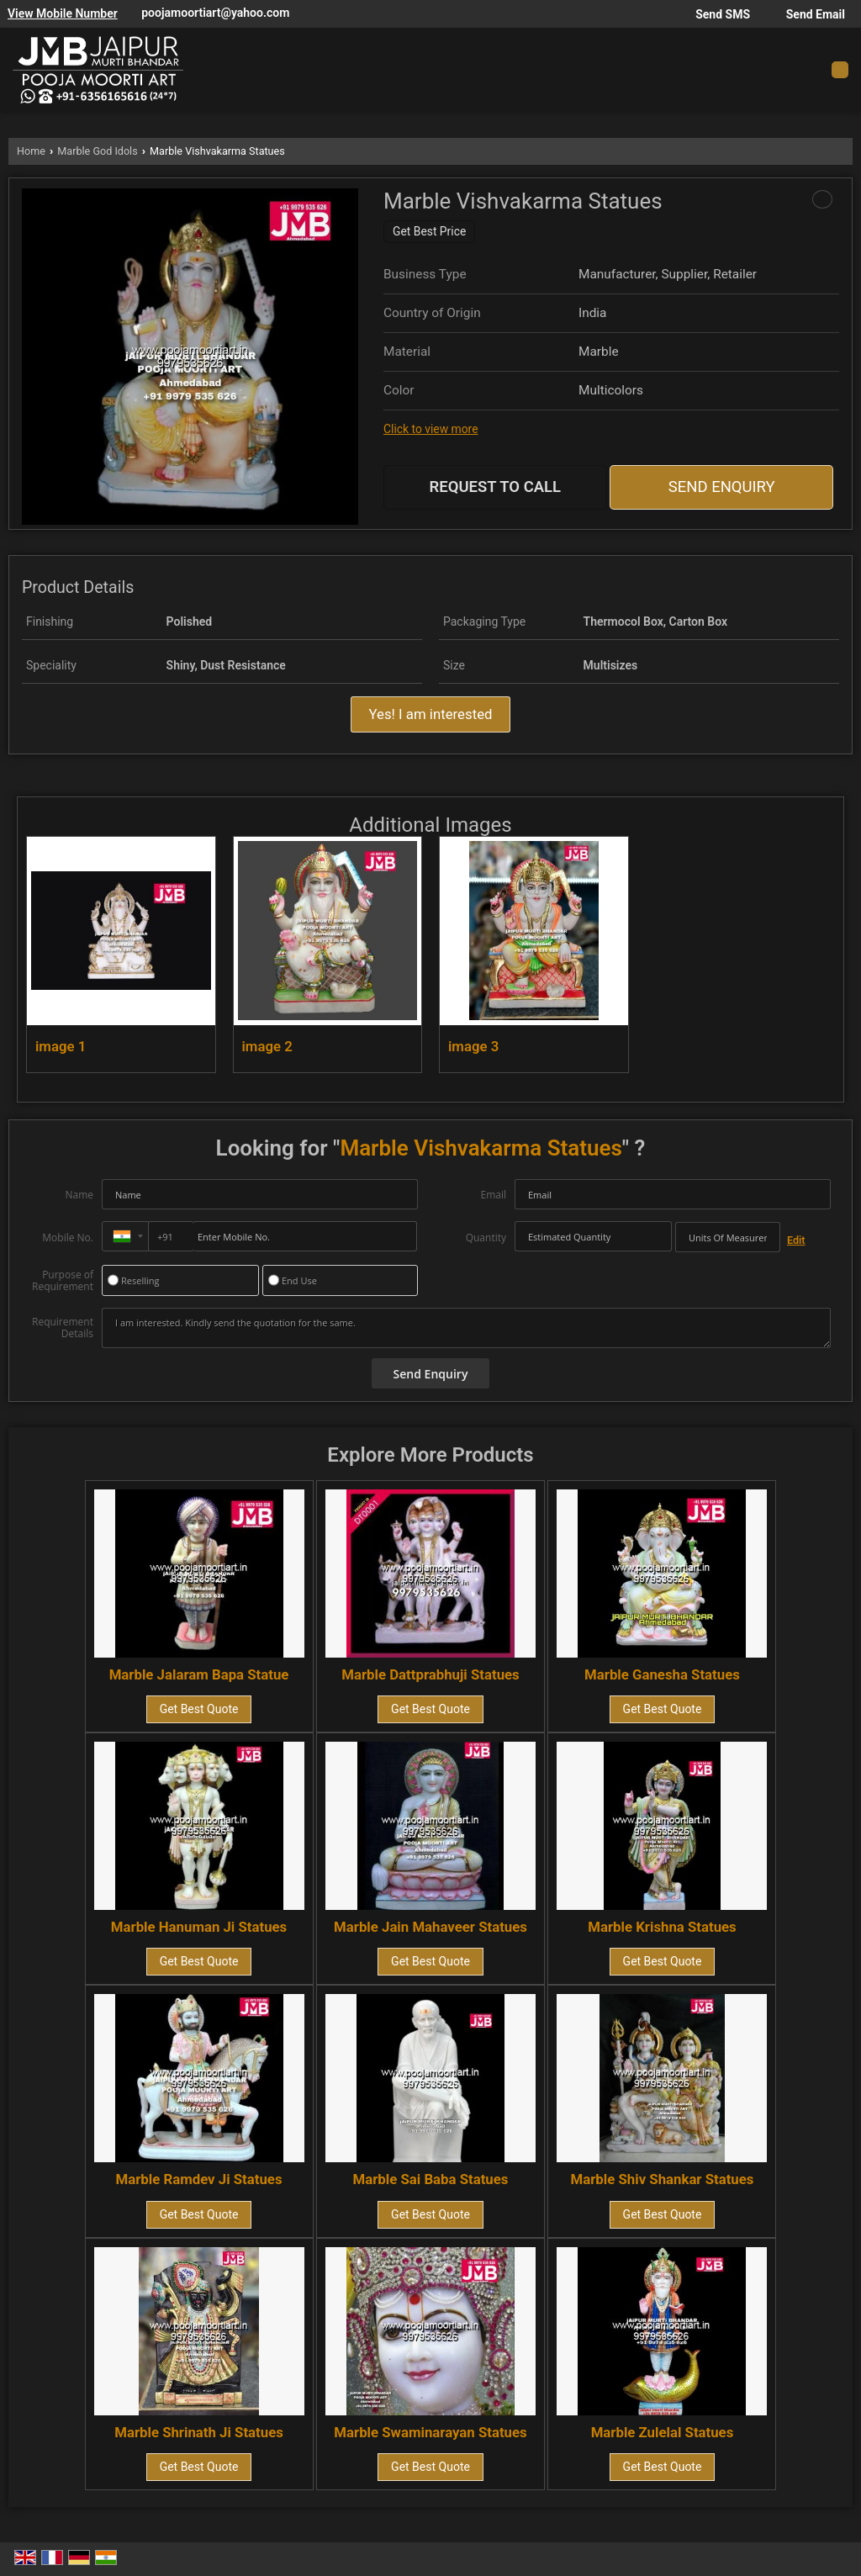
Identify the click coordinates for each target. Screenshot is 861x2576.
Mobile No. (67, 1237)
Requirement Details (62, 1328)
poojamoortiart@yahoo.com (215, 12)
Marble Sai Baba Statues (431, 2179)
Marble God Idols (97, 151)
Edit (796, 1240)
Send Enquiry (721, 487)
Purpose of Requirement (62, 1281)
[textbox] (727, 1237)
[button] (63, 13)
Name (79, 1194)
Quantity (486, 1237)
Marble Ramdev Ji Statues (199, 2179)
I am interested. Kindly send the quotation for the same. (466, 1328)
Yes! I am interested (430, 714)
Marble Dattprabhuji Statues (430, 1674)
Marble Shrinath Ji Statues (198, 2432)
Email (493, 1194)
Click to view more (430, 429)
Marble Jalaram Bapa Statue (199, 1674)
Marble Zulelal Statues (662, 2432)
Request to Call (496, 487)
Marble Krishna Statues (662, 1926)
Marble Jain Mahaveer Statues (430, 1926)
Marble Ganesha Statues (662, 1674)
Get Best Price (429, 231)
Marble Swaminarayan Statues (430, 2432)
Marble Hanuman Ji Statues (199, 1926)
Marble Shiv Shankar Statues (662, 2179)
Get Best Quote (199, 1709)
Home (31, 151)
